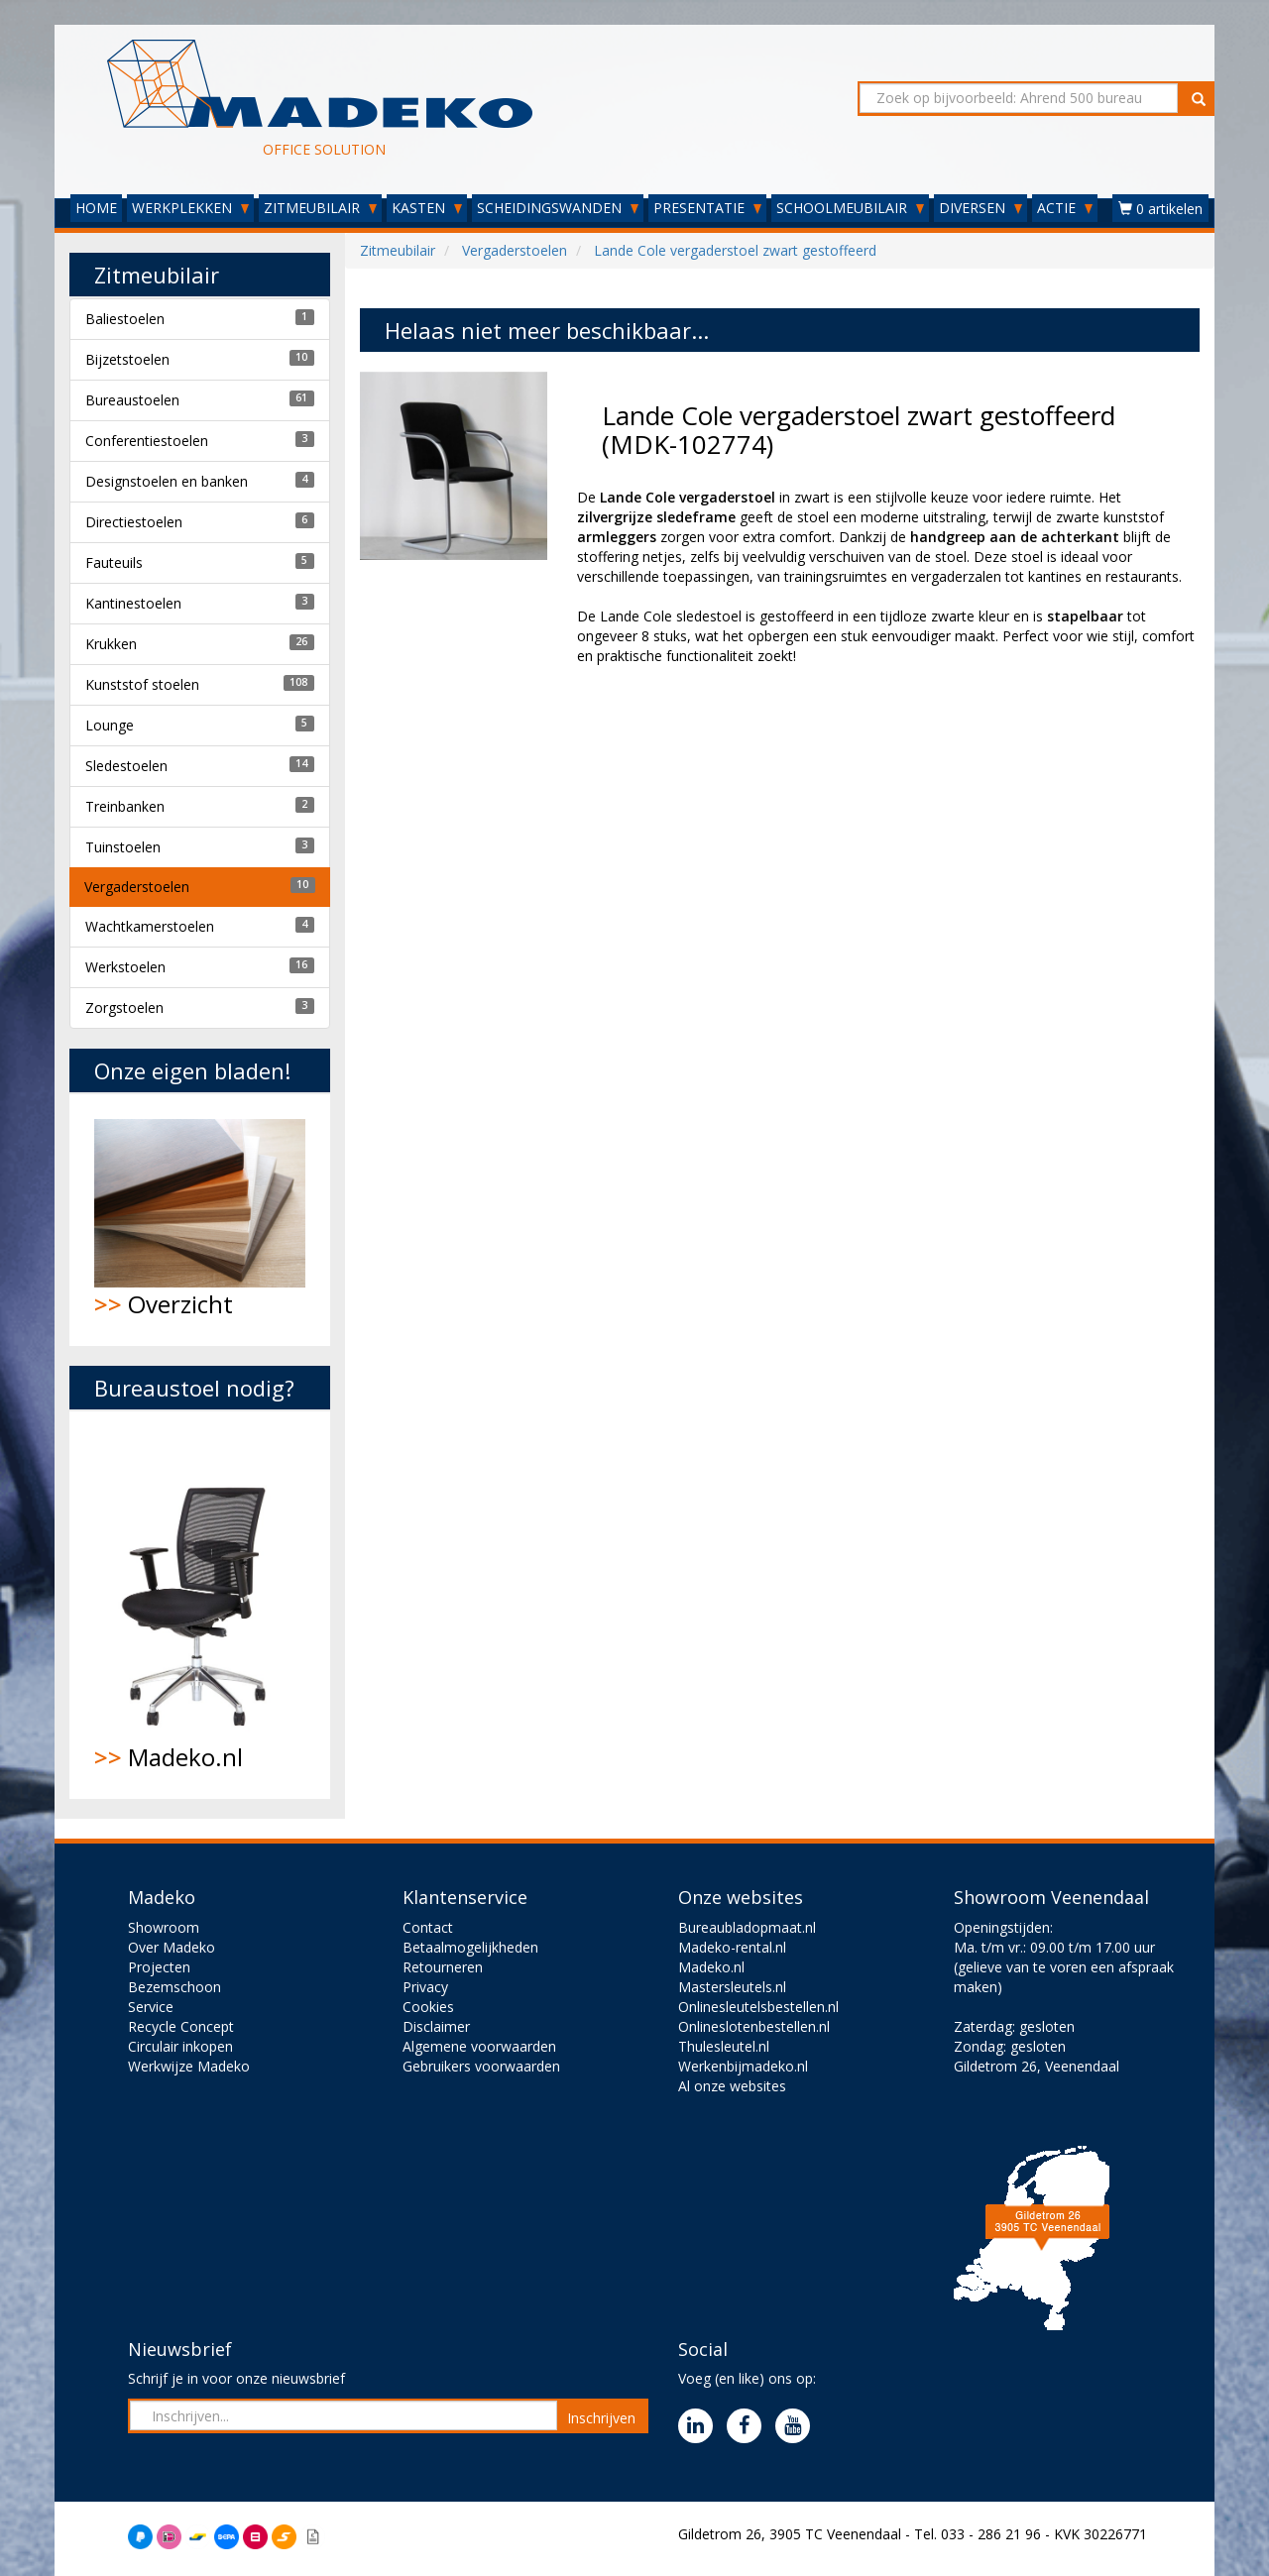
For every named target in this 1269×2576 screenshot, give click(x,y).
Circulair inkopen (180, 2046)
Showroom (163, 1927)
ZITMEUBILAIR (320, 207)
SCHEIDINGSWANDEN (557, 207)
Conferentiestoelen (146, 440)
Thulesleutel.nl (723, 2046)
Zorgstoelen (124, 1007)
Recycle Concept (181, 2026)
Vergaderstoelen (136, 886)
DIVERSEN (980, 207)
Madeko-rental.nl (732, 1947)
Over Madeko (171, 1947)
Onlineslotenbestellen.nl (754, 2026)
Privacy (425, 1986)
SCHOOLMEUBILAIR (850, 207)
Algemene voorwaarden (479, 2046)
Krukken (111, 643)
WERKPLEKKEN (190, 207)
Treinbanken (125, 806)
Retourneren (443, 1967)
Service (150, 2006)
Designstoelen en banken (166, 481)
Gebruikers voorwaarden (481, 2066)
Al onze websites (732, 2085)
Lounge (109, 725)
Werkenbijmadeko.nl (743, 2066)
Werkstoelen (125, 966)
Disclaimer (436, 2026)
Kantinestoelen (133, 603)
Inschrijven (601, 2417)
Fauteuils (114, 562)
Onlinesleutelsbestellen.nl (758, 2006)
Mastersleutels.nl (732, 1986)
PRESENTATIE (707, 207)
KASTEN (427, 207)
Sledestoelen (126, 765)
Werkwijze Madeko (189, 2066)
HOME (96, 207)
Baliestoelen (125, 318)
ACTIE (1065, 207)
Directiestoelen (133, 521)
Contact (428, 1927)
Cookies (428, 2006)
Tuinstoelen (123, 847)
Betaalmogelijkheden (470, 1947)
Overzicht (199, 1219)
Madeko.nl (199, 1604)
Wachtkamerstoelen (149, 926)
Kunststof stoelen (142, 684)
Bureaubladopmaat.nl (747, 1927)
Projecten (159, 1967)
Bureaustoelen (132, 400)
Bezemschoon (174, 1986)
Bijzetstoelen (127, 359)
